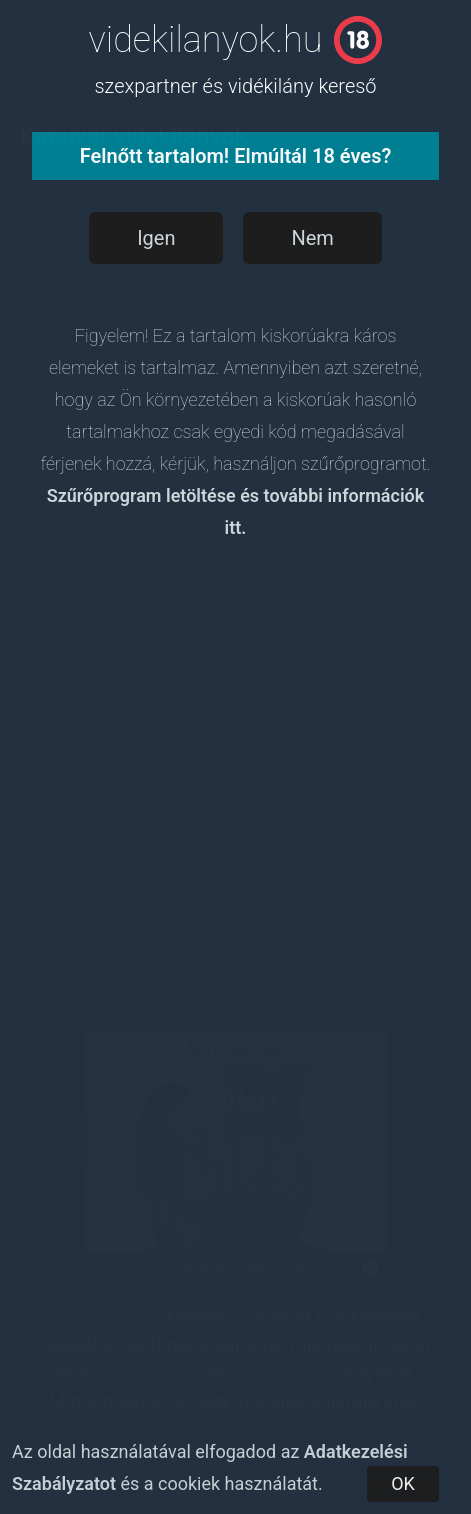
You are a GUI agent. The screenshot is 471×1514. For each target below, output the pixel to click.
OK (403, 1483)
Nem (312, 238)
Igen (156, 238)
